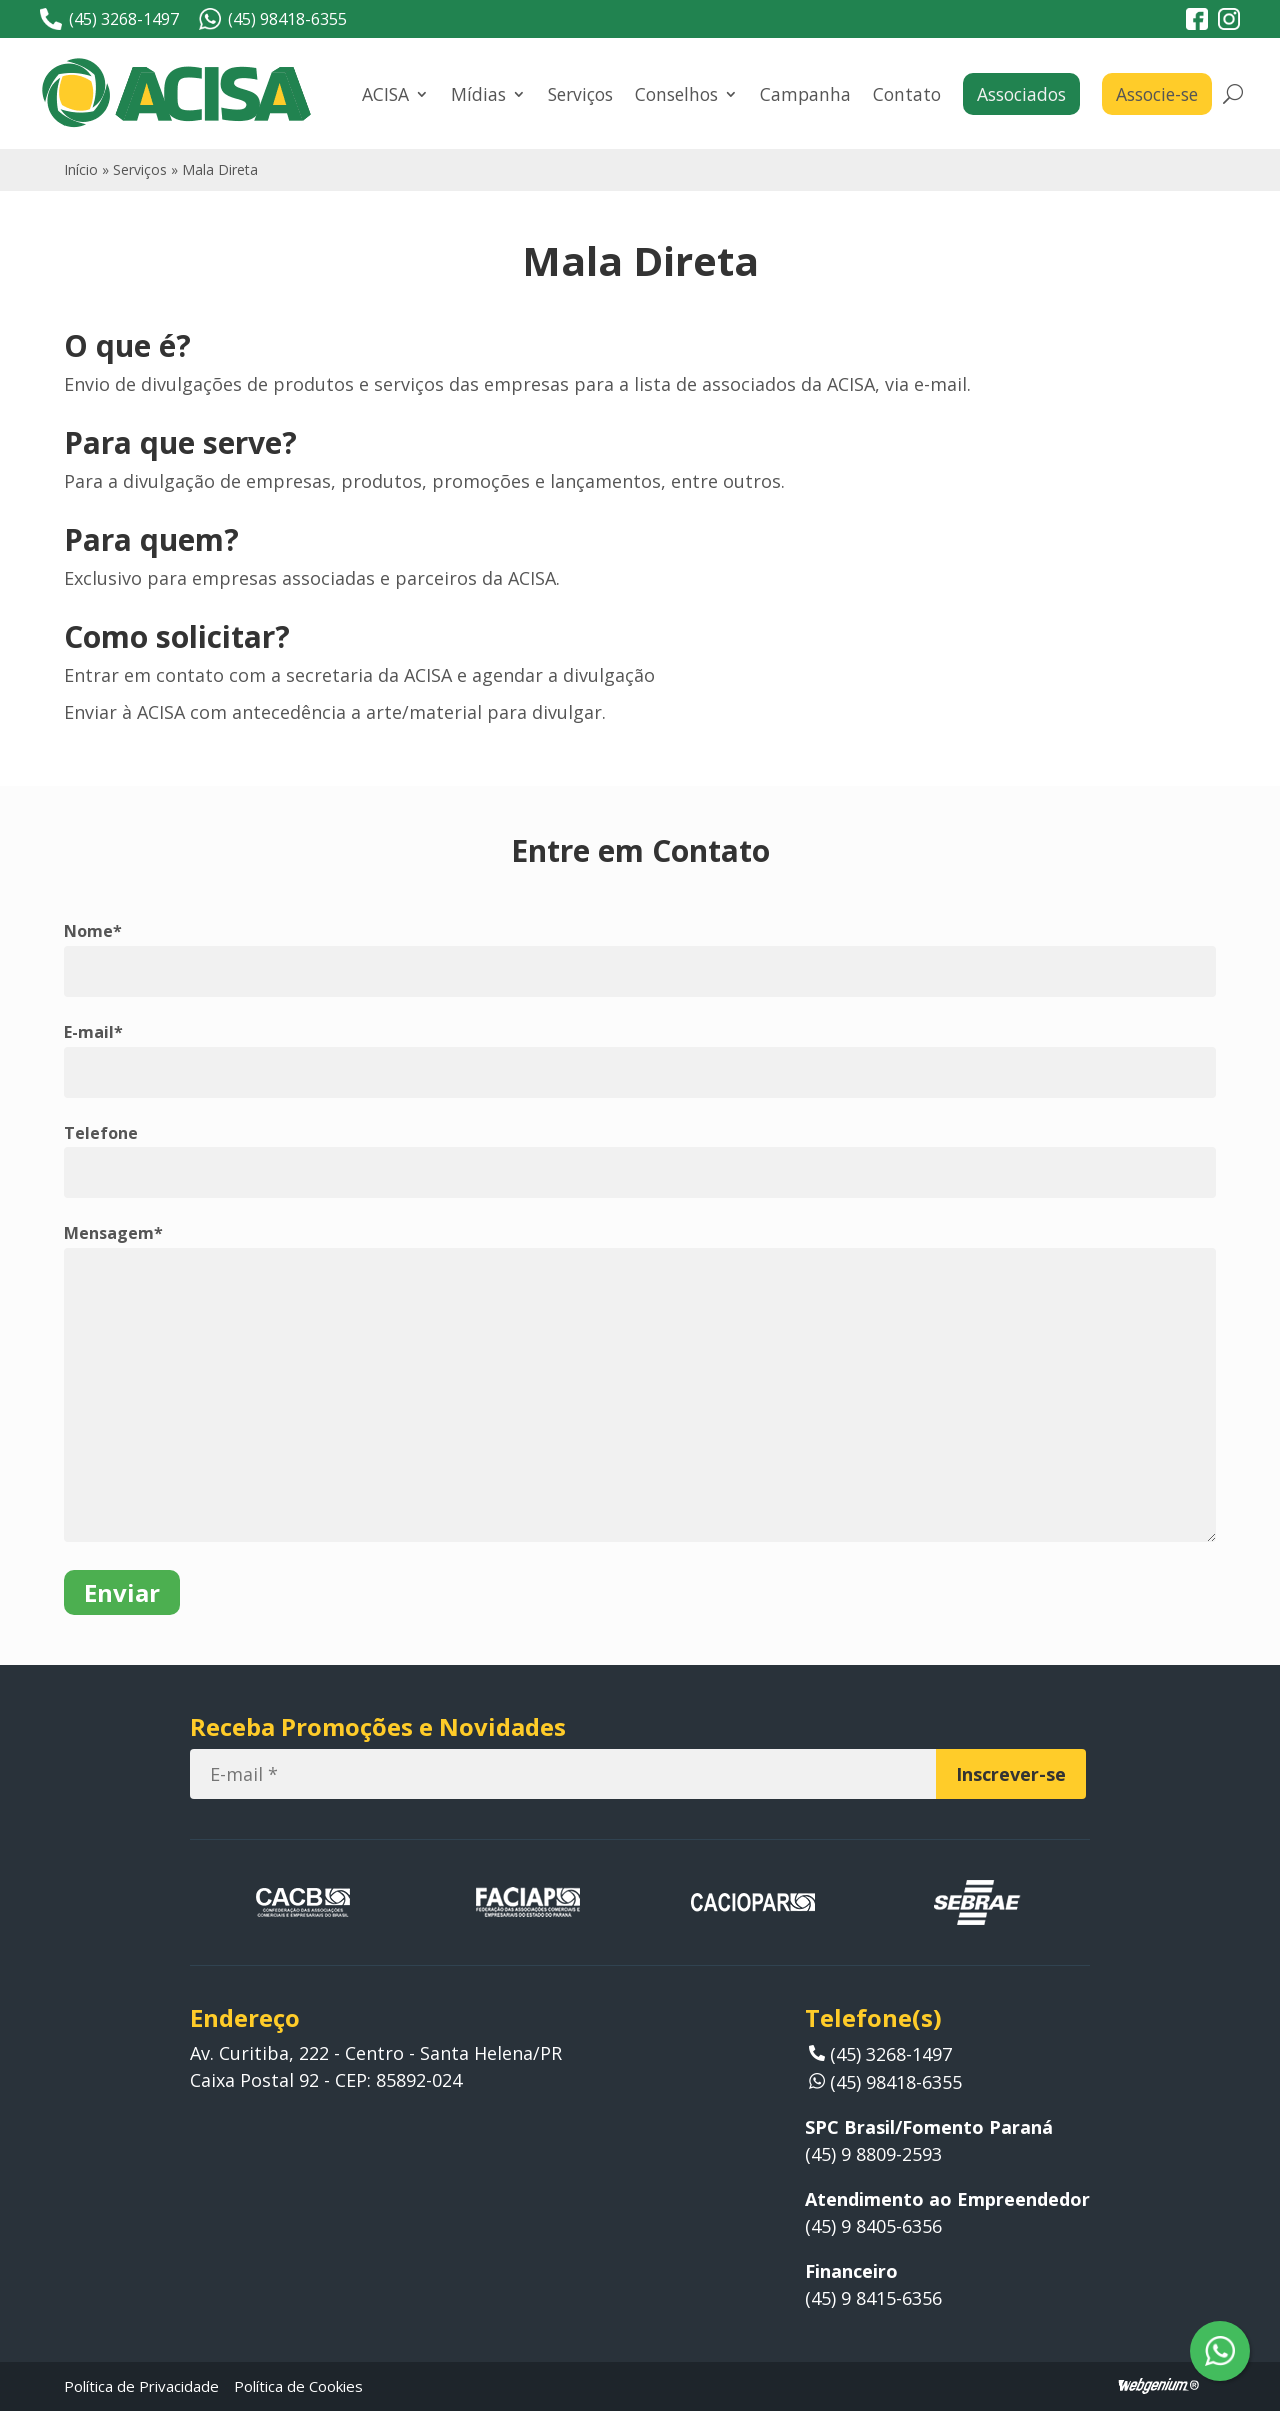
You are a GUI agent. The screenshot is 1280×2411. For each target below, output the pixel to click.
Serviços (580, 94)
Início (81, 169)
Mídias (478, 94)
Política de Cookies (298, 2386)
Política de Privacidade (141, 2386)
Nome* (93, 931)
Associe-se (1157, 94)
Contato (907, 94)
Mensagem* (113, 1233)
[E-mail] (563, 1774)
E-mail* (93, 1032)
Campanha (805, 94)
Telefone (101, 1133)
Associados (1021, 94)
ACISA (385, 94)
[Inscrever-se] (1011, 1774)
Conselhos (676, 94)
